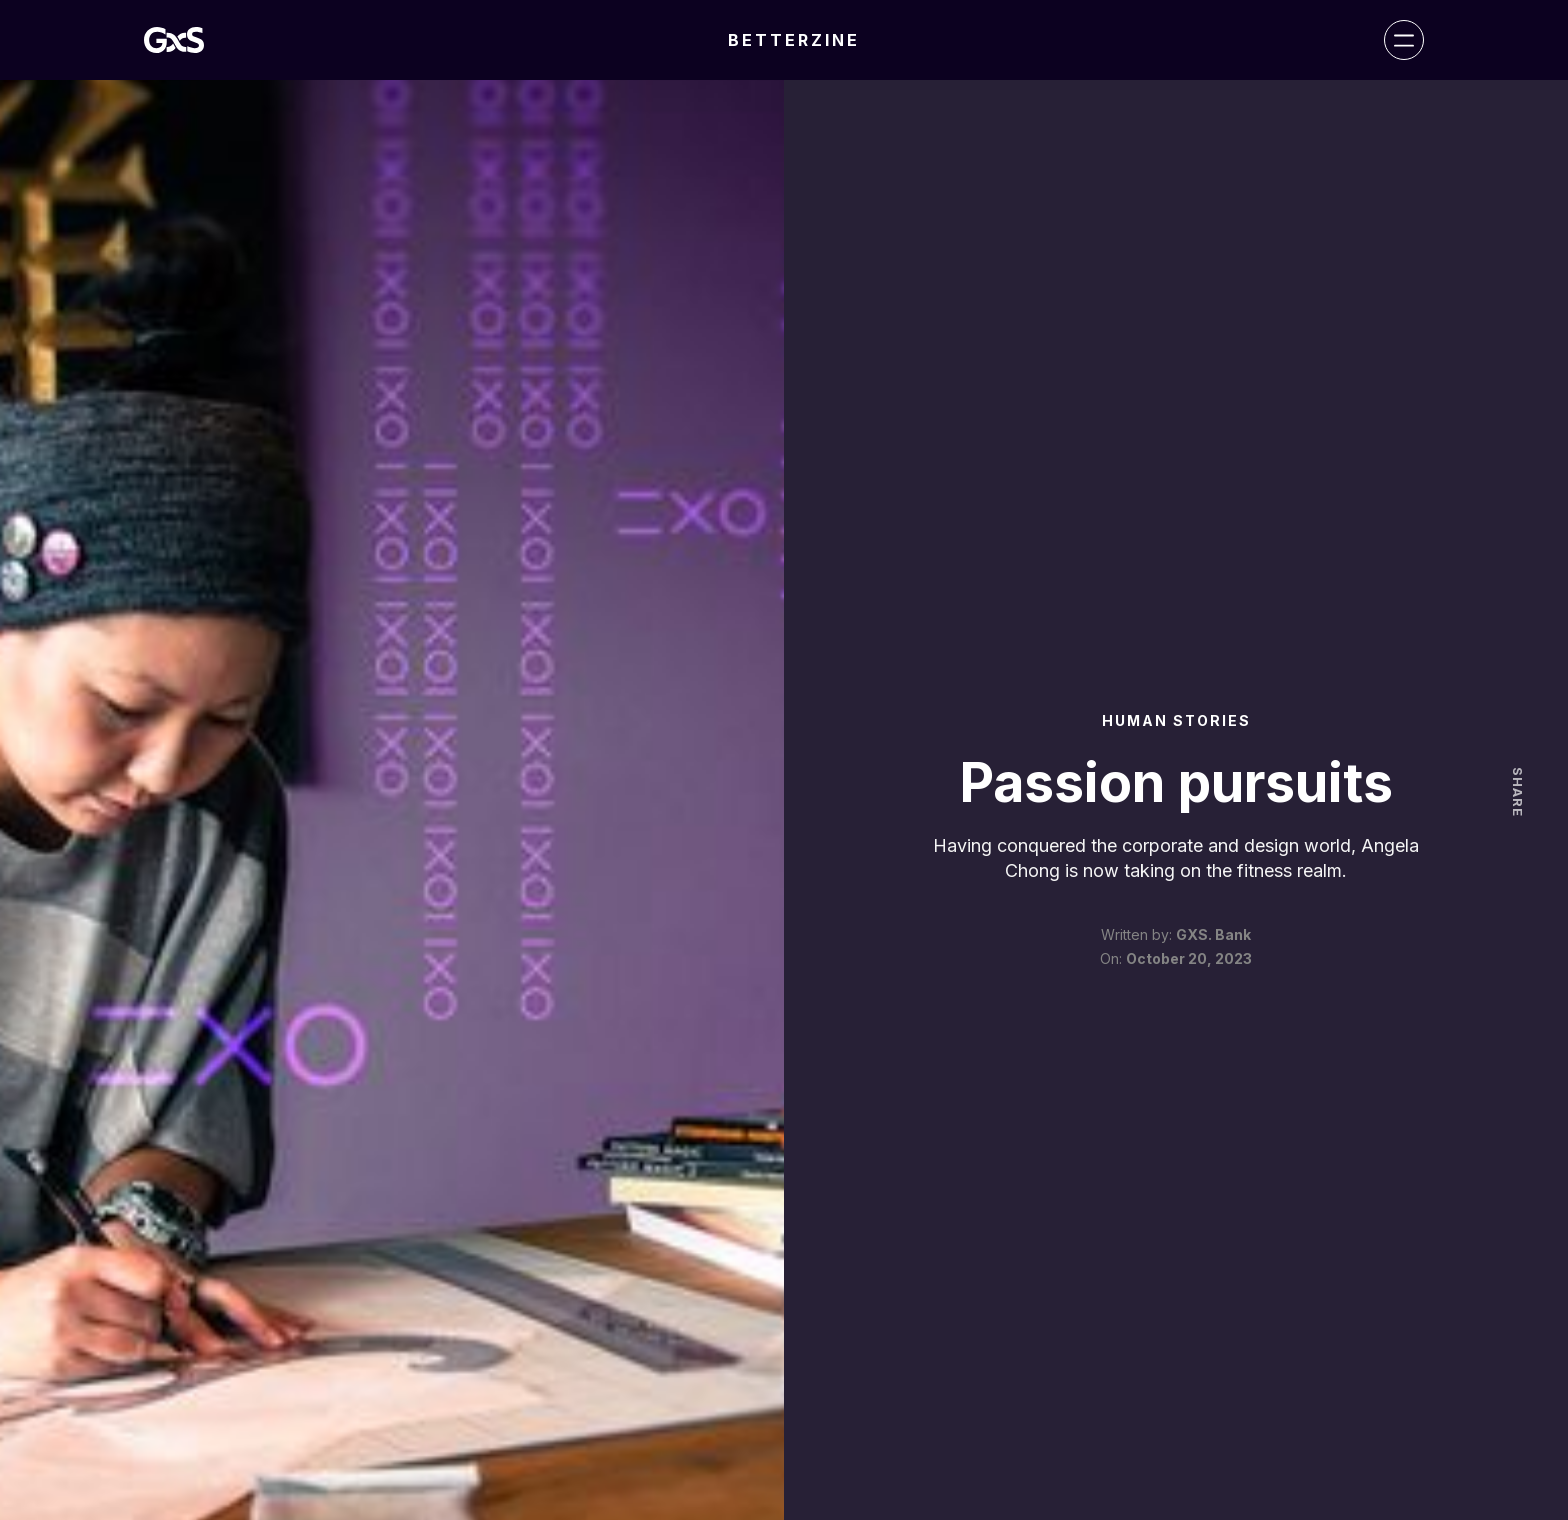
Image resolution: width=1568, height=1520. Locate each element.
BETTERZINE (794, 40)
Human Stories (1176, 720)
